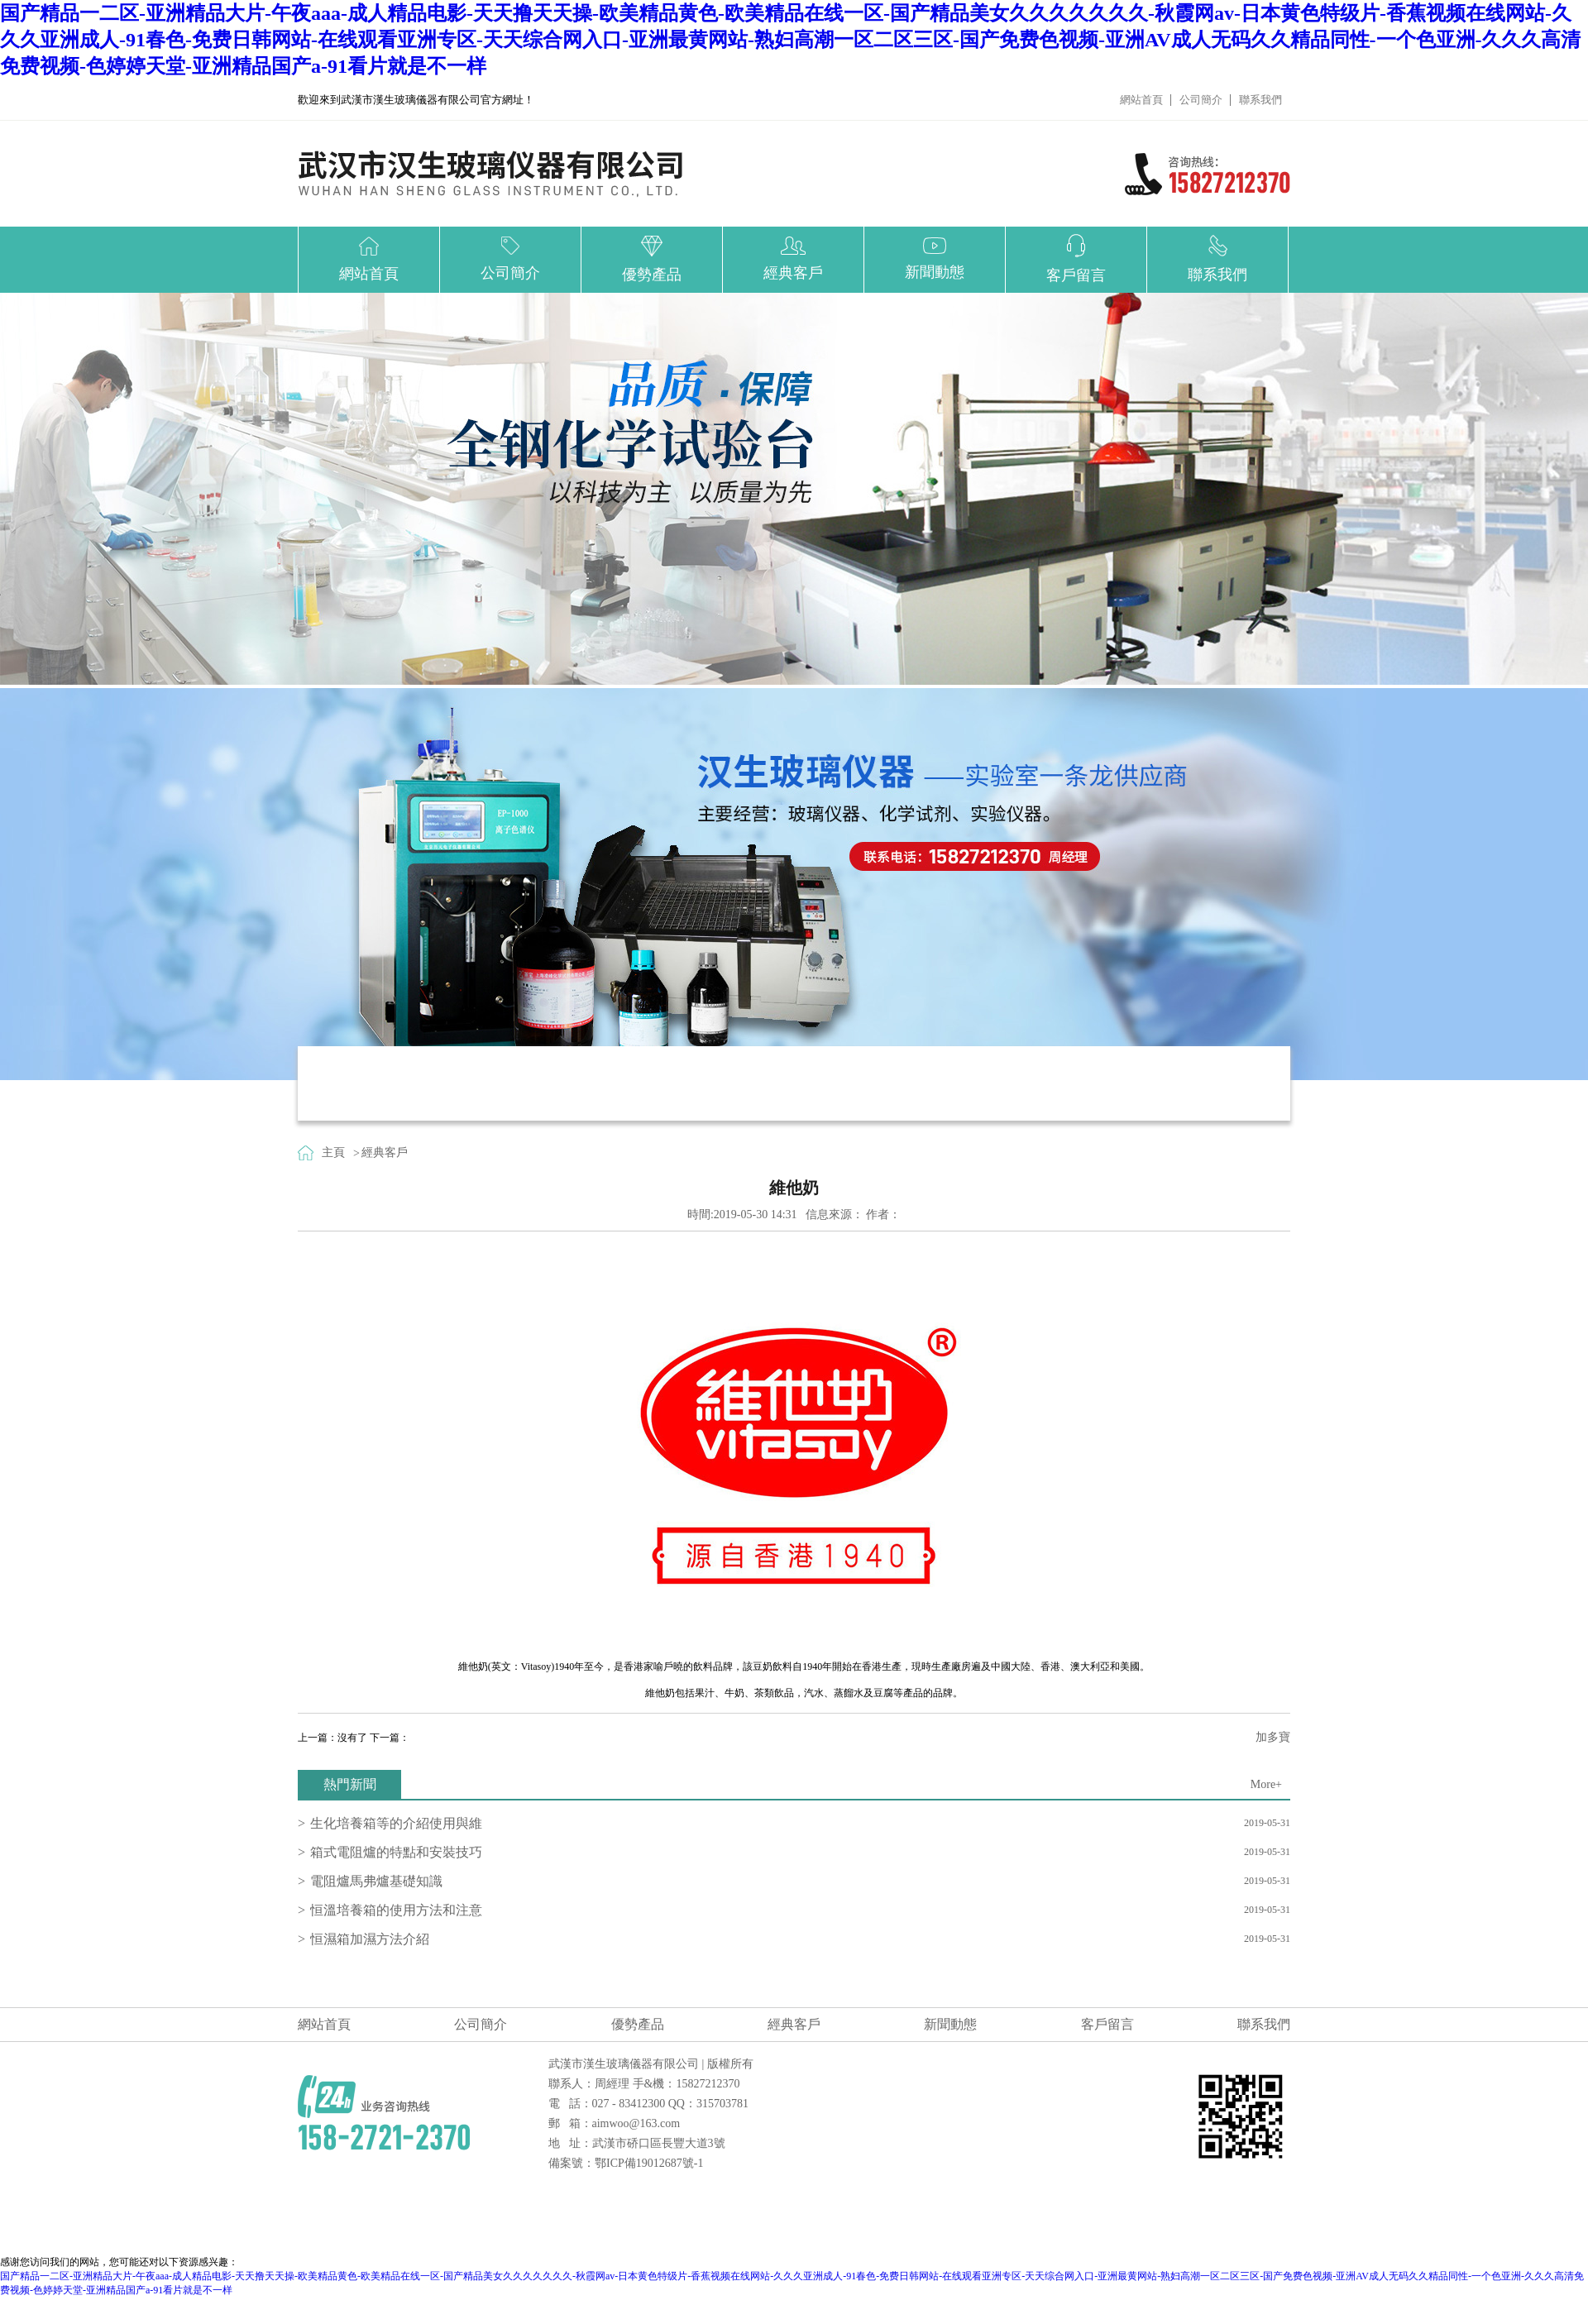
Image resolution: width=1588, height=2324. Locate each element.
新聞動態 (950, 2024)
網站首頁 (1141, 99)
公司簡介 (1200, 99)
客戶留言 (1107, 2024)
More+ (1266, 1784)
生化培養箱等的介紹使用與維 (396, 1823)
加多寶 (1273, 1737)
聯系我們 (1260, 99)
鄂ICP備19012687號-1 (649, 2163)
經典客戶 (384, 1152)
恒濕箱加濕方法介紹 (369, 1939)
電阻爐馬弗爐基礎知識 (376, 1881)
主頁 (333, 1152)
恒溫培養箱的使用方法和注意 (396, 1910)
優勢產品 (637, 2024)
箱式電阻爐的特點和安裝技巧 (396, 1852)
